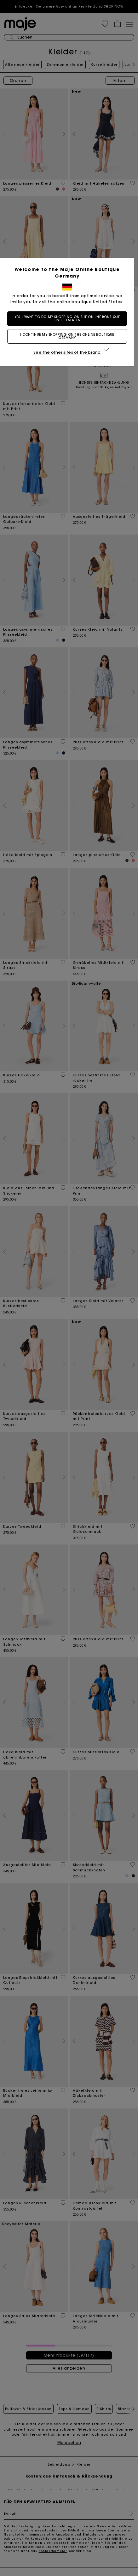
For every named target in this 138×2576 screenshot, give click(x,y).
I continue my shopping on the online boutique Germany (69, 336)
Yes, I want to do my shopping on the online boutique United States (69, 318)
